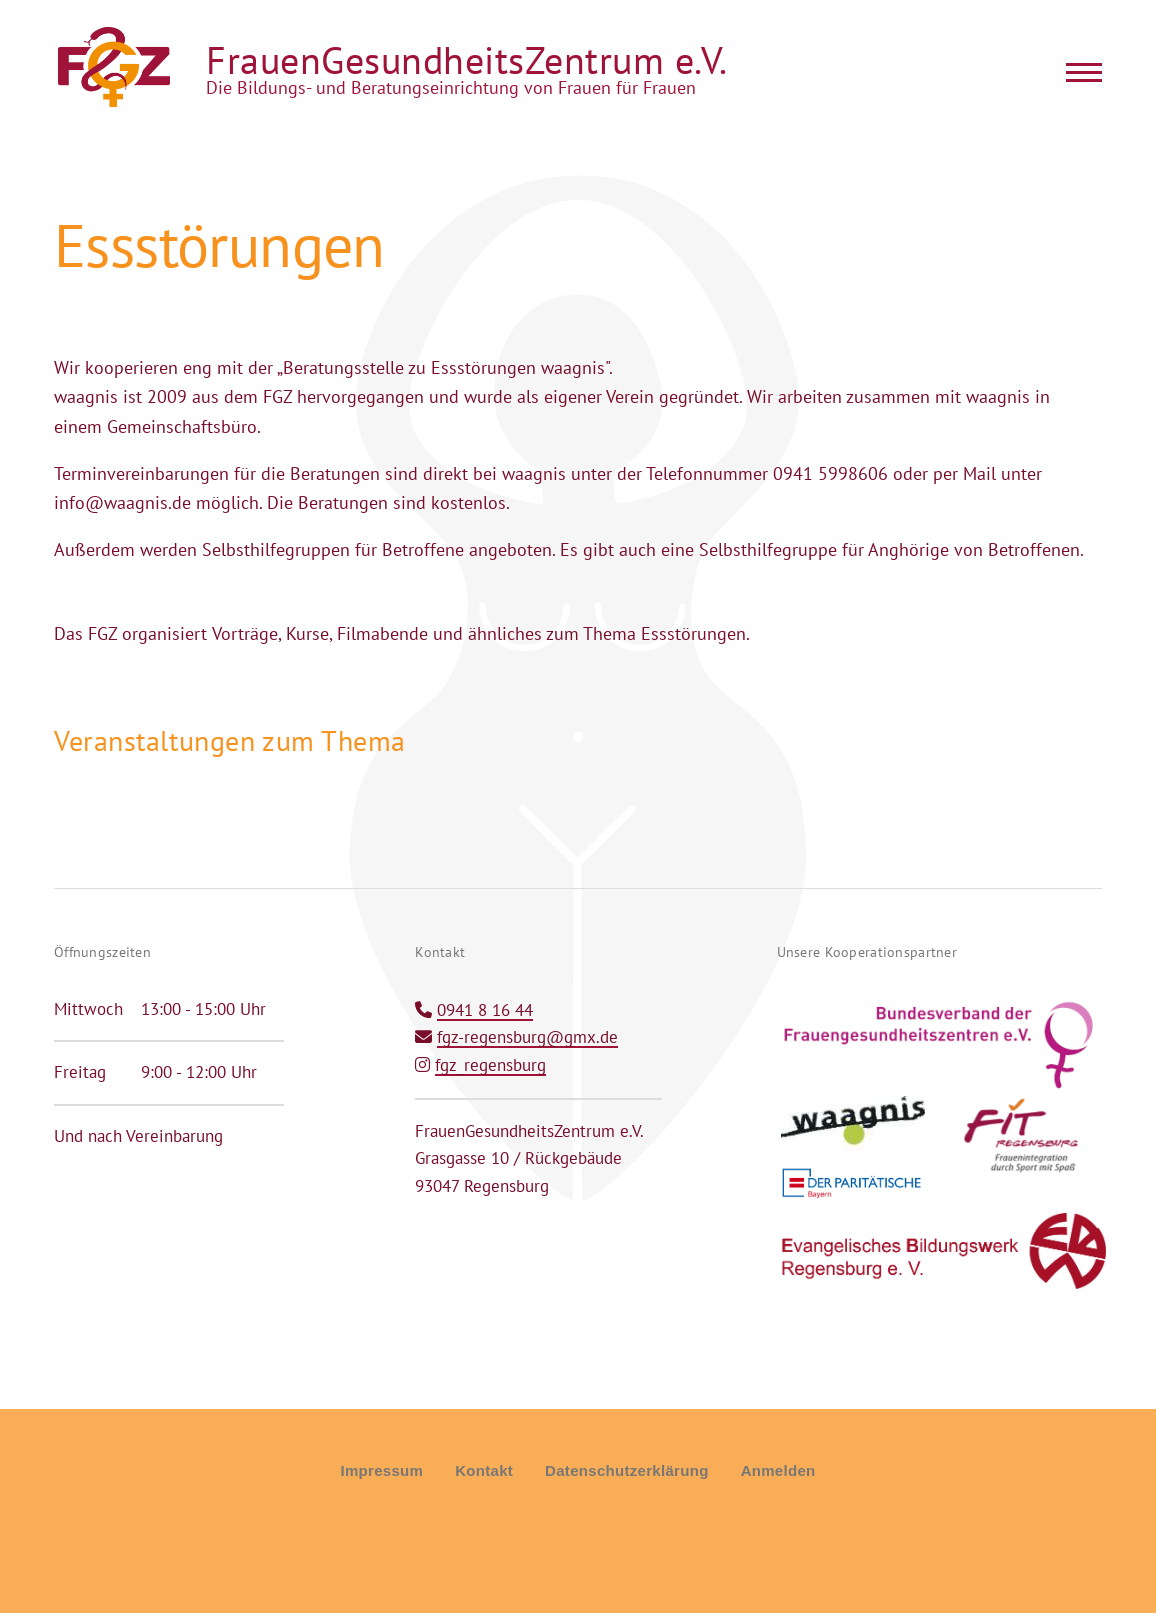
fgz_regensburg (490, 1065)
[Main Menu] (1078, 72)
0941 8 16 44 (485, 1010)
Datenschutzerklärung (627, 1470)
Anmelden (778, 1470)
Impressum (381, 1470)
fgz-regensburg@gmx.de (527, 1037)
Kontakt (484, 1470)
